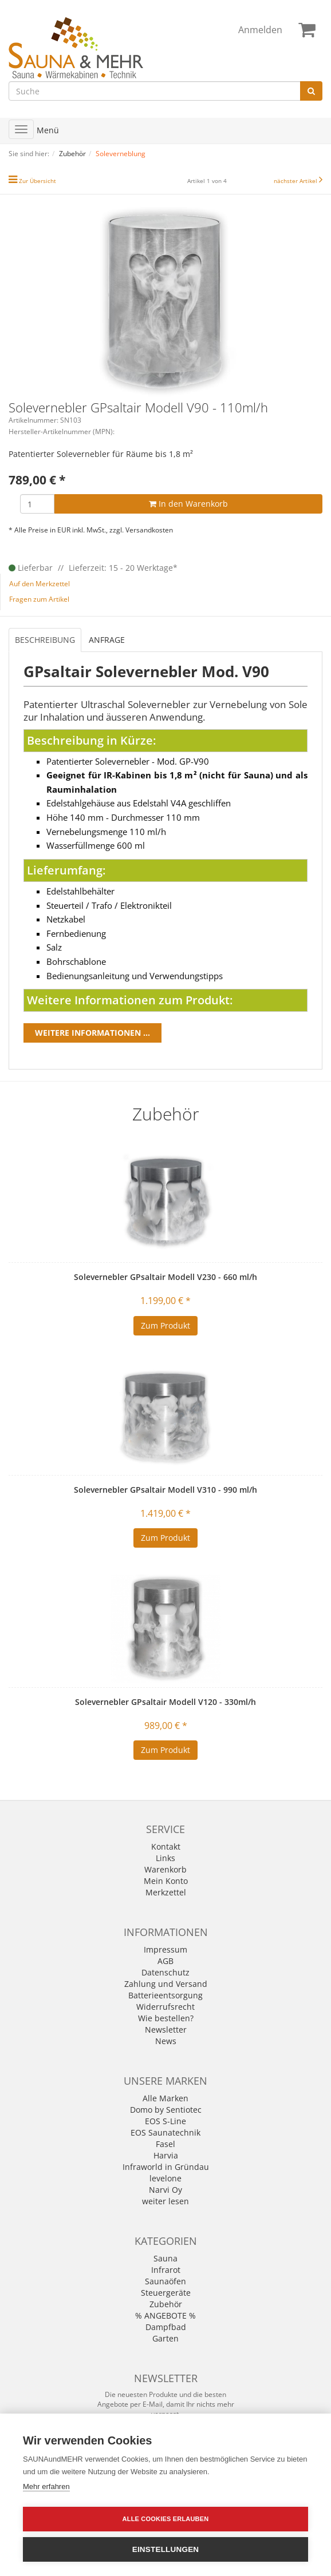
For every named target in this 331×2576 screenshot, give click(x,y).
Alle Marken (165, 2098)
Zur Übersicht (37, 181)
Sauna (165, 2258)
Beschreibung (45, 639)
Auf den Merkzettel (39, 584)
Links (165, 1858)
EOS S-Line (165, 2121)
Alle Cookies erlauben (166, 2518)
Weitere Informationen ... (92, 1032)
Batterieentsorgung (165, 1995)
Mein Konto (166, 1880)
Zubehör (165, 2304)
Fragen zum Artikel (39, 599)
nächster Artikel (296, 181)
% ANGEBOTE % (165, 2315)
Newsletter (166, 2029)
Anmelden (260, 29)
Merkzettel (165, 1892)
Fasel (165, 2143)
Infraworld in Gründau (166, 2166)
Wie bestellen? (166, 2018)
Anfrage (107, 639)
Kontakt (165, 1846)
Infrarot (165, 2269)
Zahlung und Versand (165, 1983)
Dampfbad (165, 2326)
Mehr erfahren (46, 2486)
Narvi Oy (165, 2189)
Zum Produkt (165, 1325)
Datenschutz (165, 1972)
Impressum (165, 1949)
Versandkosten (149, 530)
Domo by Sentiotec (166, 2109)
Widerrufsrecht (165, 2006)
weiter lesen (165, 2201)
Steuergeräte (166, 2292)
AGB (165, 1960)
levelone (165, 2178)
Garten (165, 2338)
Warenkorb (165, 1869)
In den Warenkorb (188, 503)
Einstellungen (165, 2549)
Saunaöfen (165, 2281)
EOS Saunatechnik (165, 2132)
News (165, 2041)
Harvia (165, 2155)
